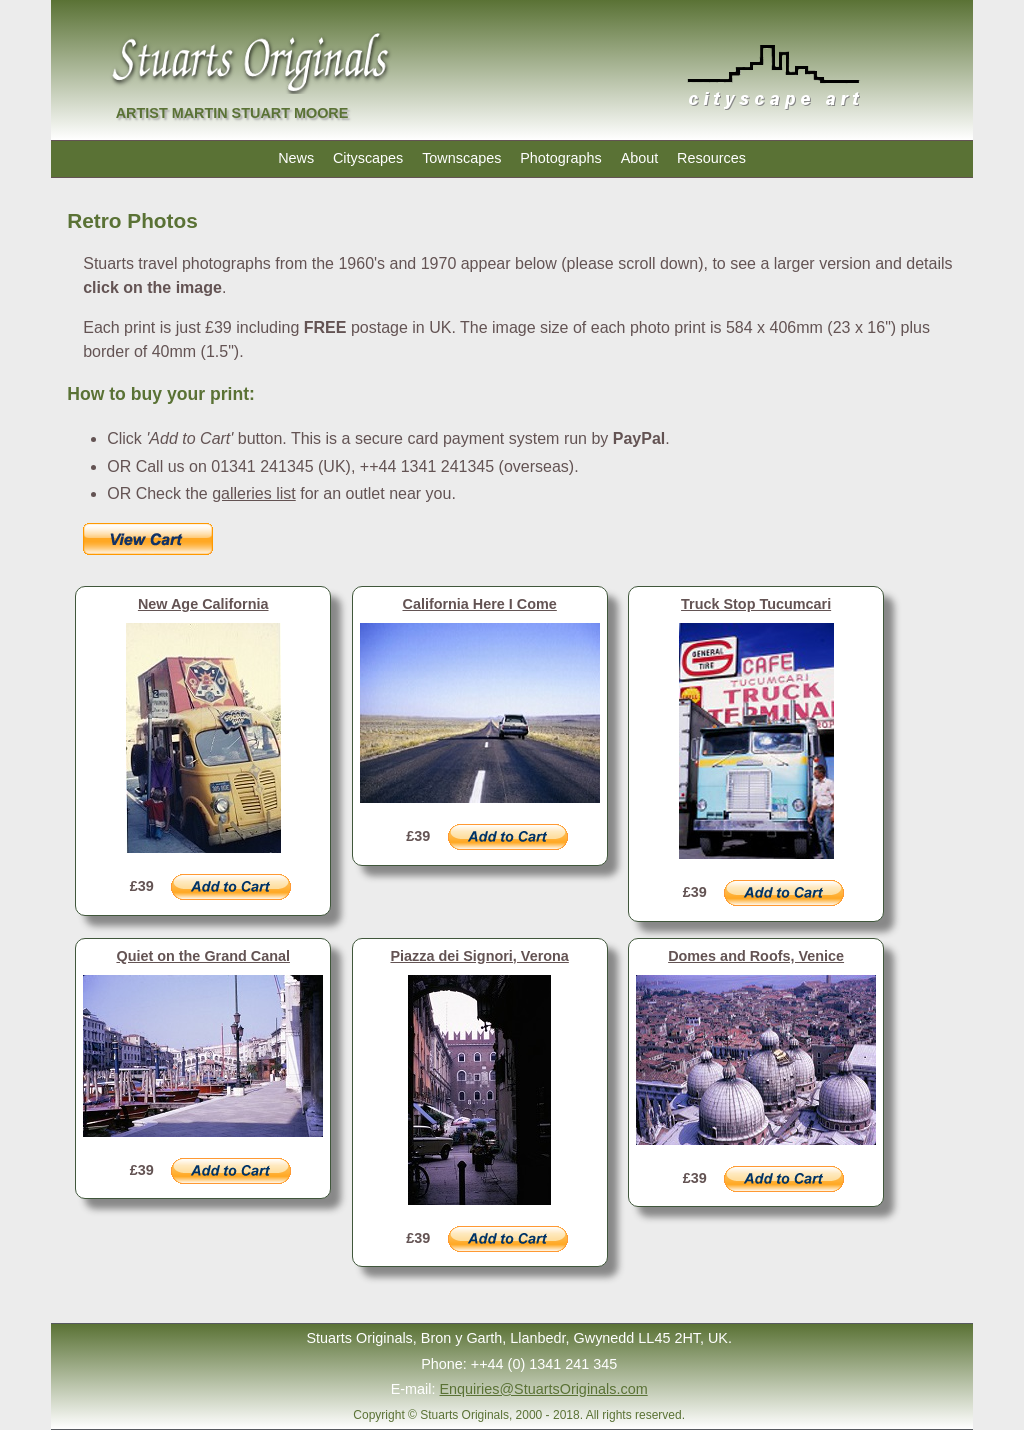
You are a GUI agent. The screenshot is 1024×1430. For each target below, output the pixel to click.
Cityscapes (368, 158)
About (640, 158)
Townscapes (461, 158)
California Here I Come (479, 604)
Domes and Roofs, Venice (756, 956)
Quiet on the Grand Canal (203, 956)
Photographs (561, 158)
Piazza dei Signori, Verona (479, 956)
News (296, 158)
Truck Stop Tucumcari (756, 604)
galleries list (254, 493)
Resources (711, 158)
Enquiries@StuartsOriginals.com (544, 1389)
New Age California (203, 604)
